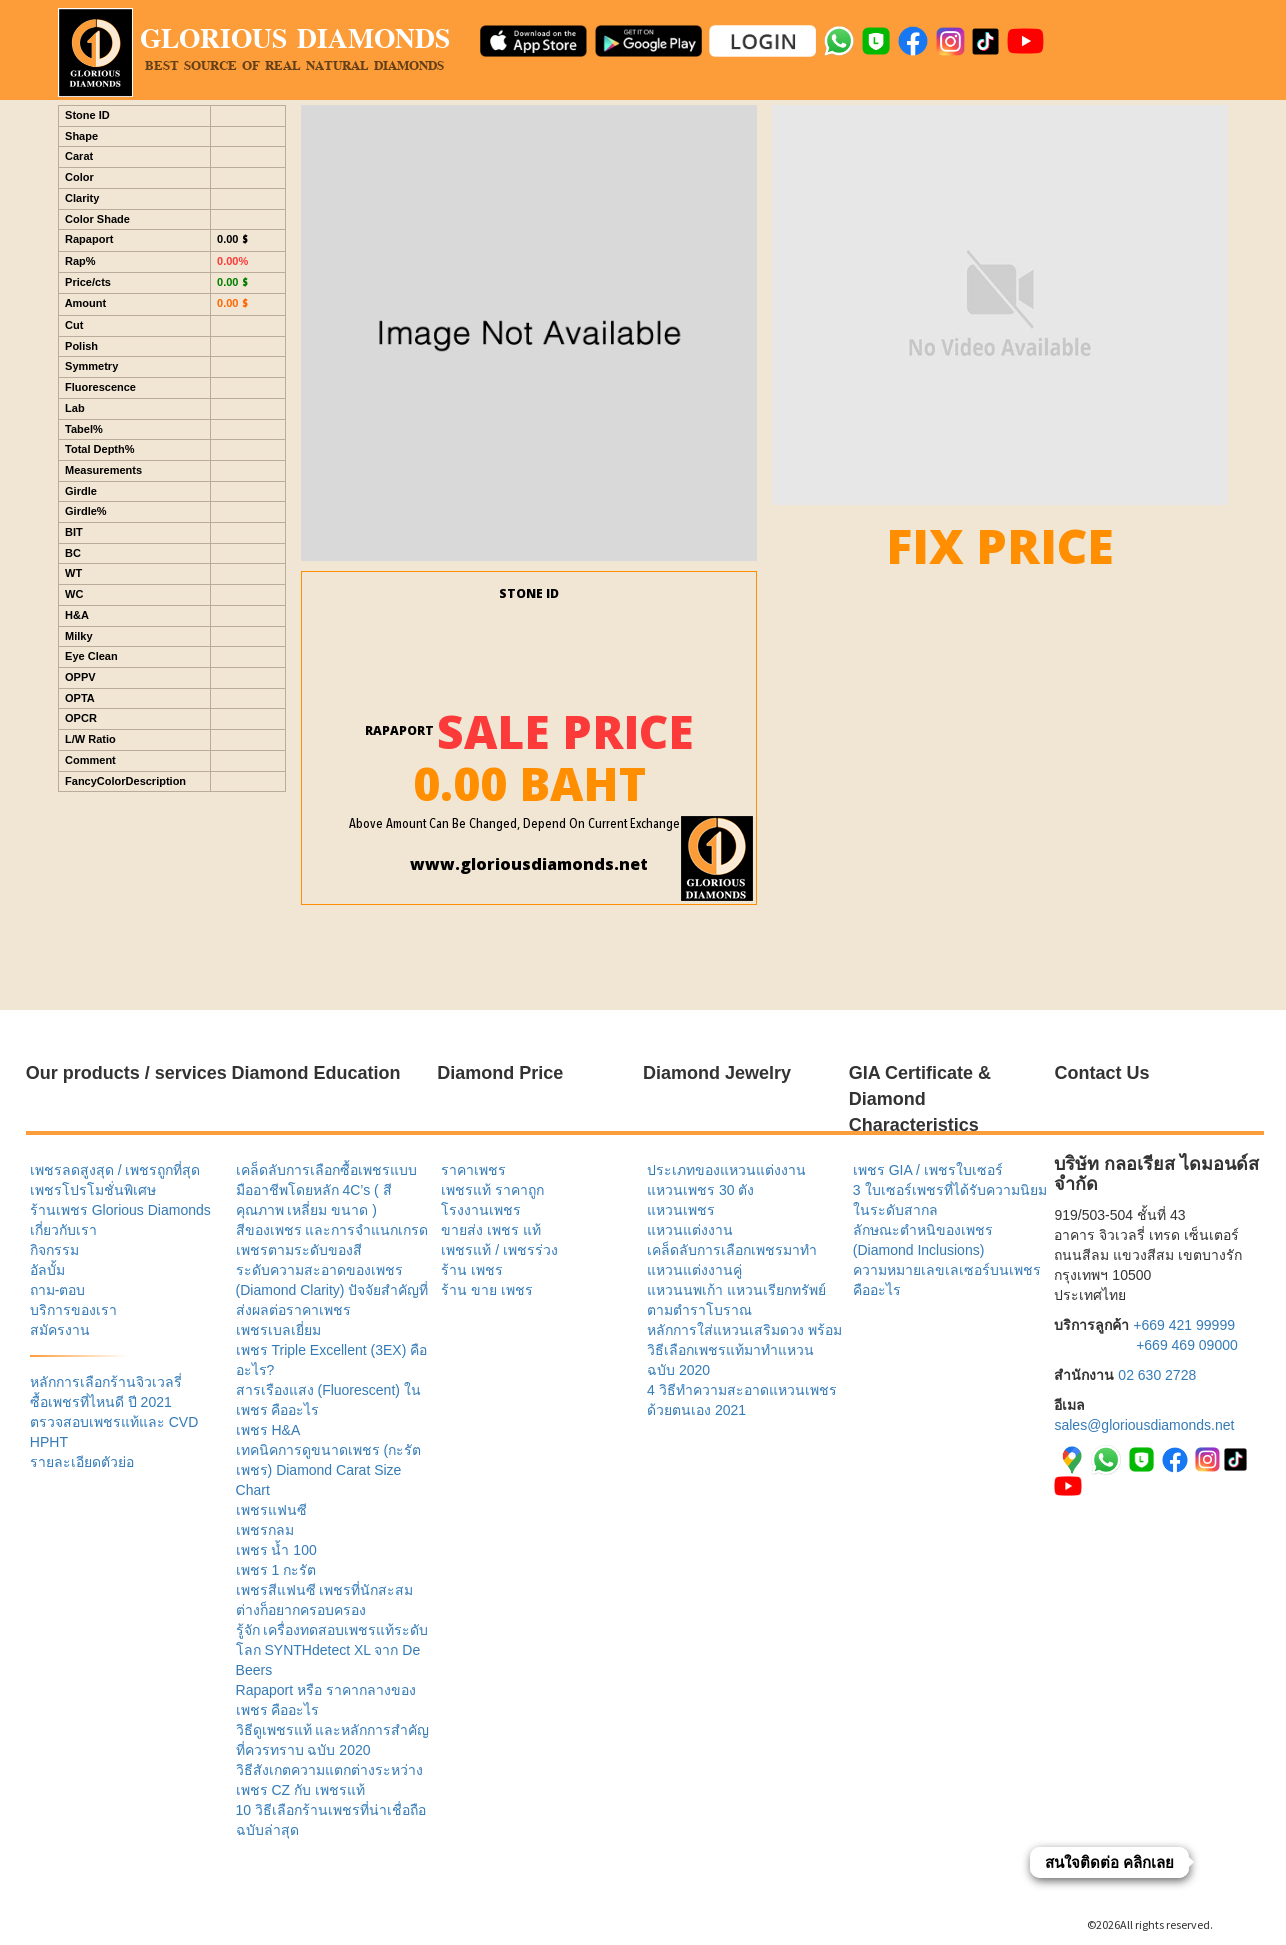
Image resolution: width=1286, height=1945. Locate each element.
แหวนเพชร (681, 1210)
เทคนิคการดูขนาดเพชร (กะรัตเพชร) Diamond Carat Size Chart (329, 1470)
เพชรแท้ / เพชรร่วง (499, 1250)
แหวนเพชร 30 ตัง (700, 1190)
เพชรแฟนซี (271, 1510)
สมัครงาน (60, 1330)
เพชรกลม (265, 1530)
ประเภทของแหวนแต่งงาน (726, 1170)
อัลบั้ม (47, 1270)
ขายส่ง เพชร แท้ (491, 1230)
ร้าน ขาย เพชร (487, 1290)
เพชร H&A (268, 1430)
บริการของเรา (73, 1310)
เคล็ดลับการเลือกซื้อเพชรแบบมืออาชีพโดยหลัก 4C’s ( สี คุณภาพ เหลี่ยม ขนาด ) (326, 1190)
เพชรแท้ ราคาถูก (492, 1190)
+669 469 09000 (1187, 1345)
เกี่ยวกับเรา (63, 1230)
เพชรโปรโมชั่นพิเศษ (93, 1190)
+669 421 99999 (1184, 1325)
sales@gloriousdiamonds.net (1144, 1425)
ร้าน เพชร (472, 1270)
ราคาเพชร (473, 1170)
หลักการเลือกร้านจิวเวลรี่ (106, 1382)
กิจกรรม (54, 1250)
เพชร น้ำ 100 (276, 1550)
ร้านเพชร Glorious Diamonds (120, 1210)
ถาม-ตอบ (58, 1290)
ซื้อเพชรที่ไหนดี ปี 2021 (101, 1402)
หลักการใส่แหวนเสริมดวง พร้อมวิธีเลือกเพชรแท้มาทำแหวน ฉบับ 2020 (744, 1350)
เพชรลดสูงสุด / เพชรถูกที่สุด (115, 1170)
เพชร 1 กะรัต (276, 1570)
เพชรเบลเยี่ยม (278, 1330)
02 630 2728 (1157, 1375)
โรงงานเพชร (481, 1210)
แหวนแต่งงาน (690, 1230)
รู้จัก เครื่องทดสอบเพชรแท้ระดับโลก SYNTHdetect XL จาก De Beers (332, 1650)
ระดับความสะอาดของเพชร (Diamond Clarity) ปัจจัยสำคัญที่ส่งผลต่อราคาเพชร (332, 1290)
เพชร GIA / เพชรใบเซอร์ (928, 1170)
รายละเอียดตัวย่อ (82, 1462)
